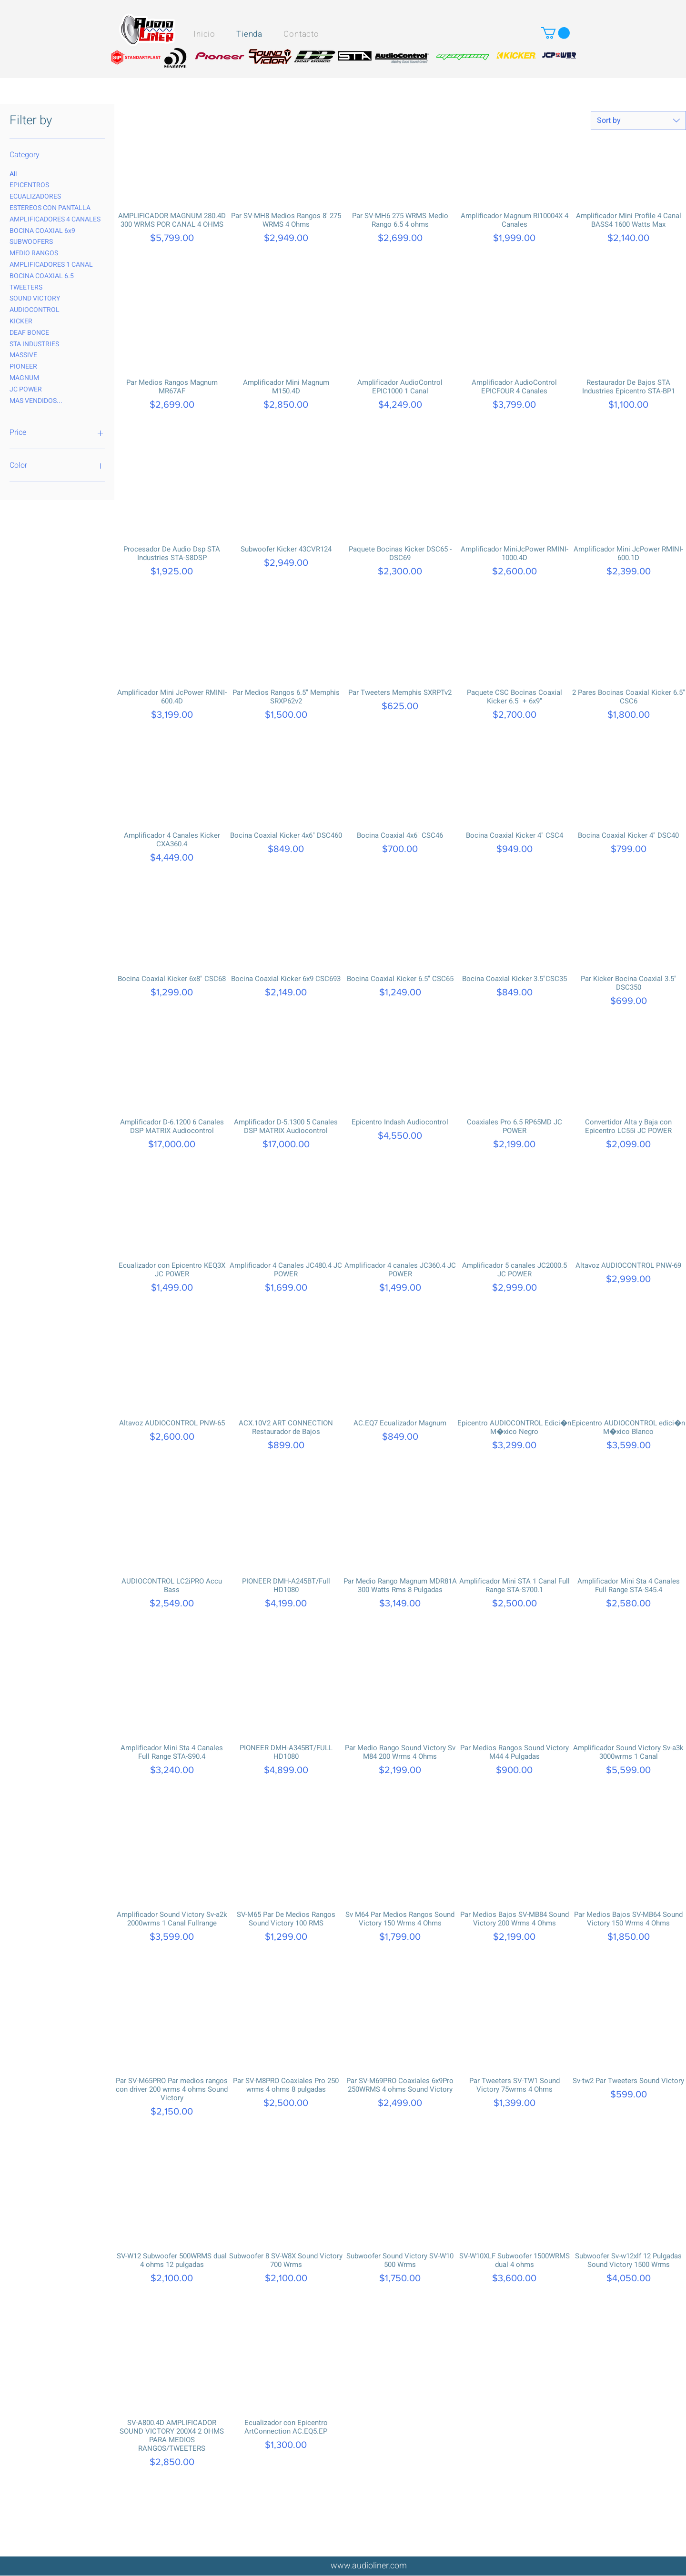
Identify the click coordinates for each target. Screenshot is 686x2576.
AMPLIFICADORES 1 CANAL (51, 264)
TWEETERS (26, 287)
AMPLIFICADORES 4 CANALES (55, 219)
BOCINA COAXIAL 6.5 (42, 276)
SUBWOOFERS (31, 241)
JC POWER (26, 389)
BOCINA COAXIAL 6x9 (42, 230)
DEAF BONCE (29, 332)
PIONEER (23, 366)
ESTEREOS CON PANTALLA (50, 207)
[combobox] (638, 120)
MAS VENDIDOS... (36, 400)
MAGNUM (24, 377)
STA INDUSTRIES (34, 344)
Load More (400, 2552)
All (13, 174)
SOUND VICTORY (35, 298)
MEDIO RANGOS (34, 253)
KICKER (21, 321)
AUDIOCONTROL (35, 309)
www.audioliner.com (369, 2565)
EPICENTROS (29, 185)
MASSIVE (23, 355)
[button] (555, 33)
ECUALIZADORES (35, 196)
